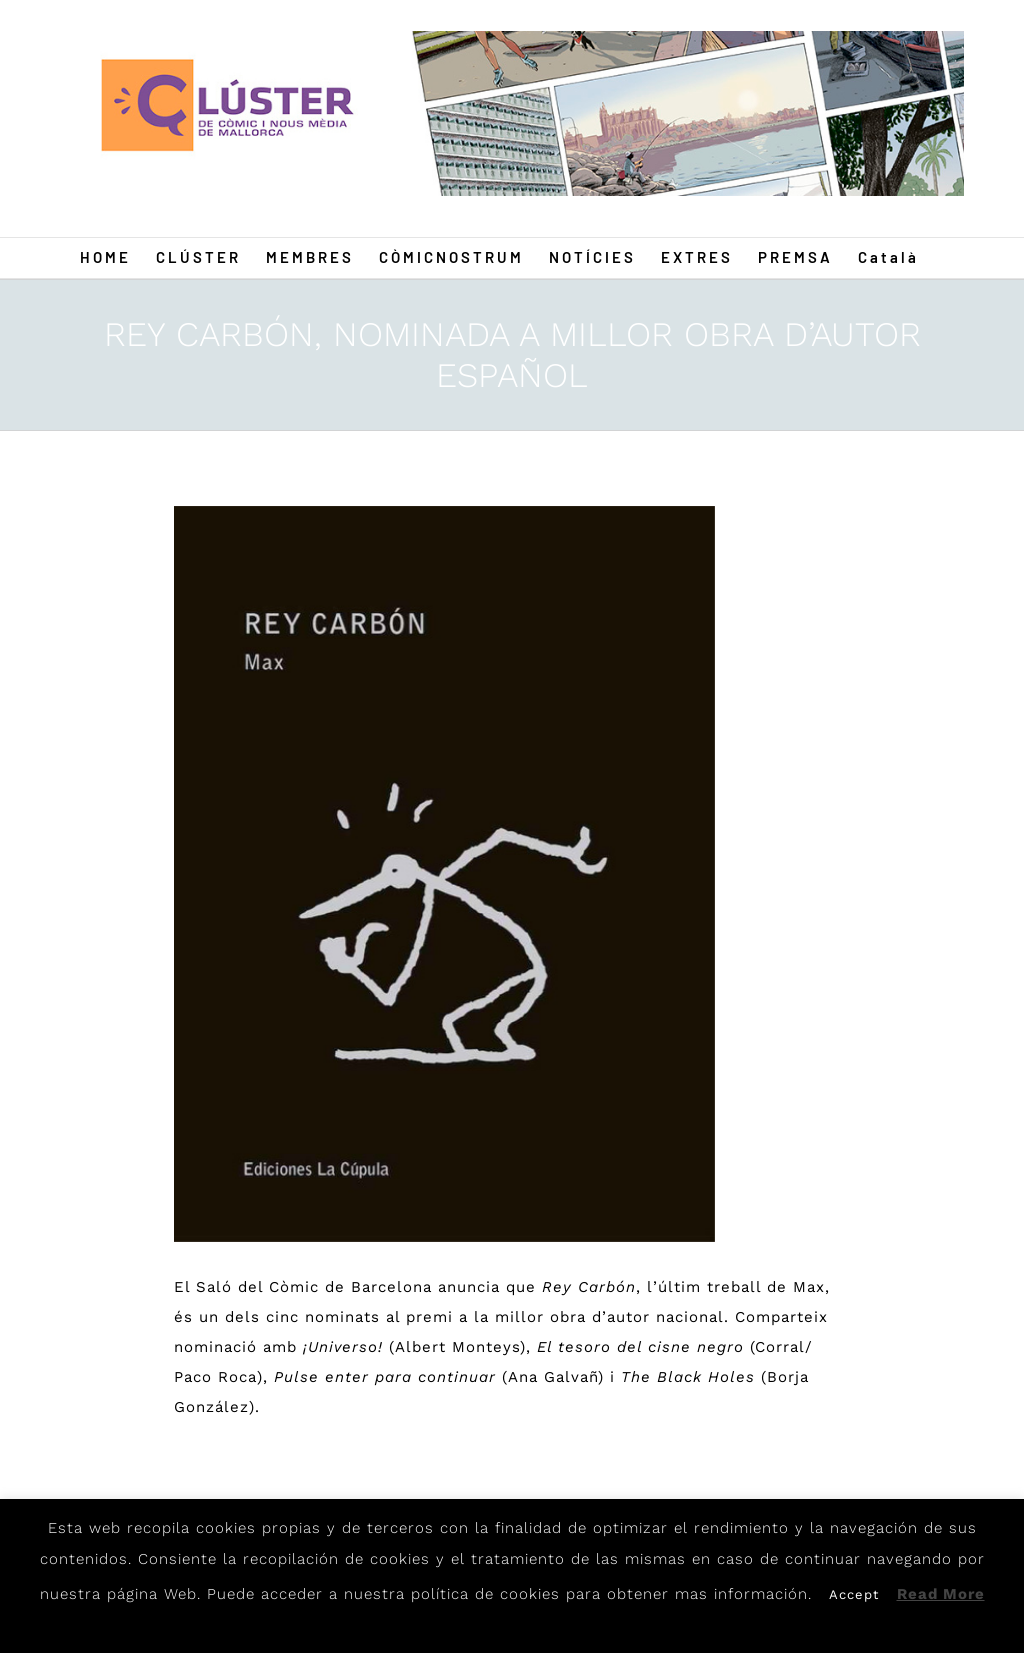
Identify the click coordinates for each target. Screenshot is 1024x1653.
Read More (941, 1594)
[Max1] (444, 874)
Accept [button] (854, 1594)
